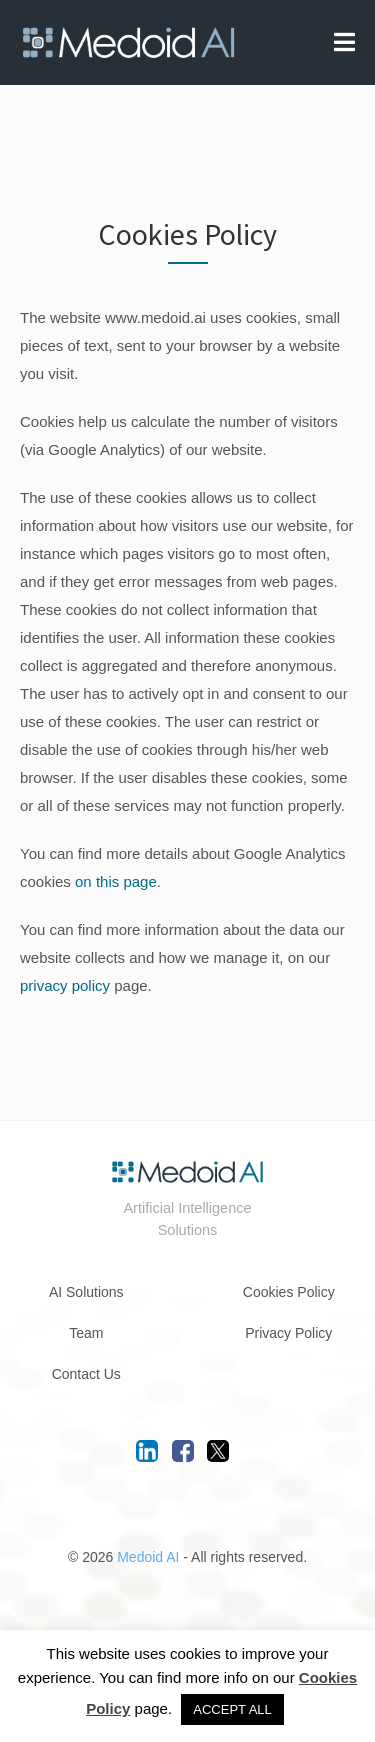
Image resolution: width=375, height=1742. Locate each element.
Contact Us (86, 1374)
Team (86, 1333)
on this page (116, 881)
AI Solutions (86, 1292)
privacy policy (65, 985)
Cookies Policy (289, 1292)
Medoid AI (148, 1557)
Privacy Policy (288, 1333)
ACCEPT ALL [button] (232, 1709)
